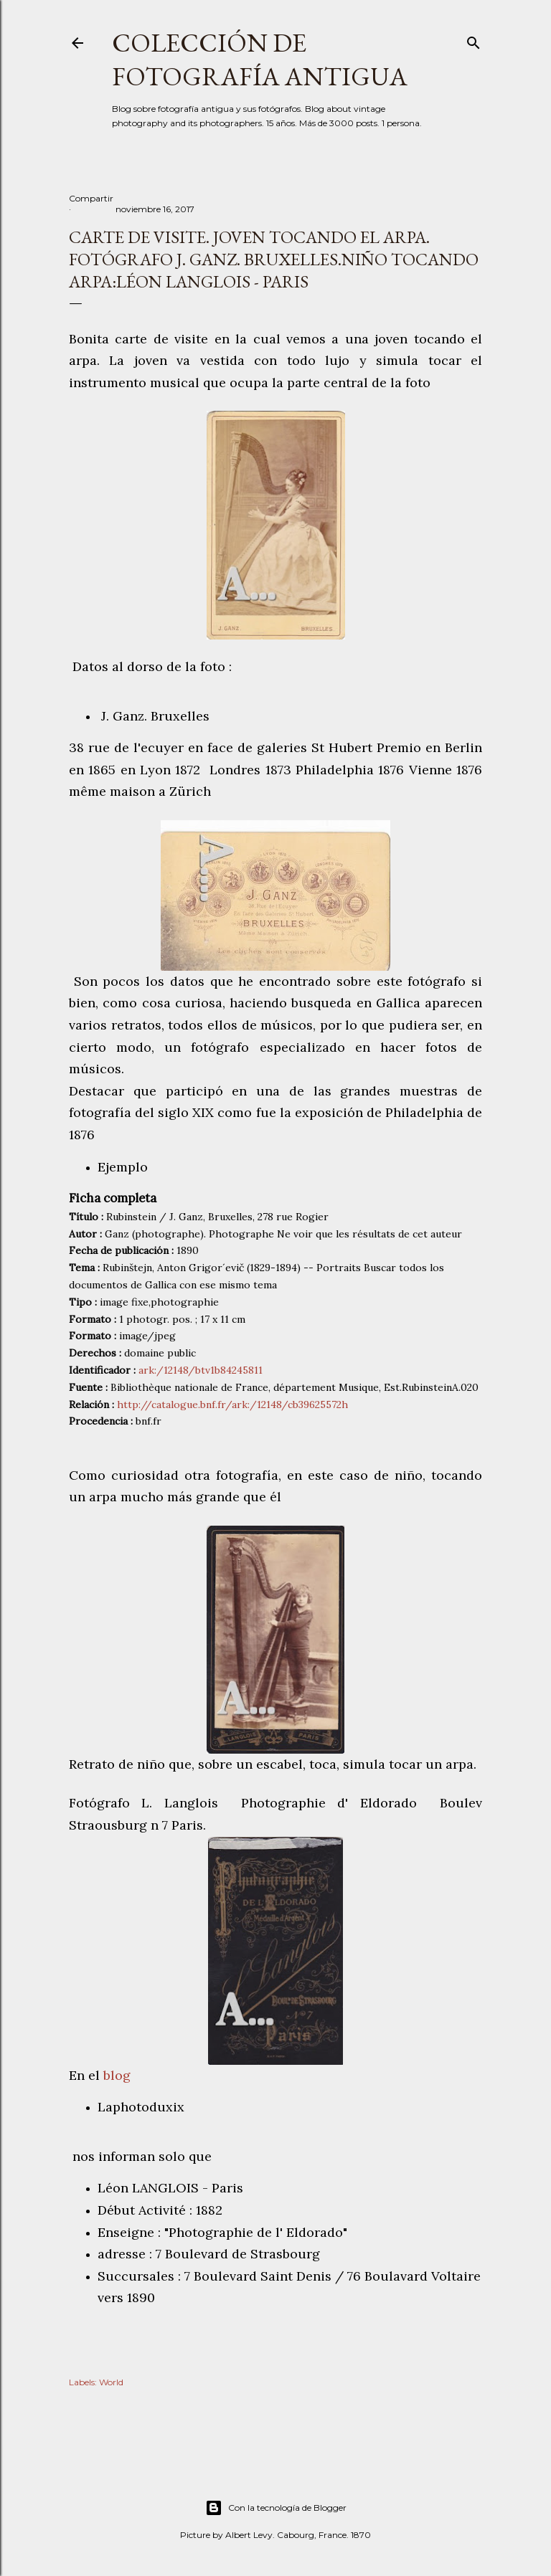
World (111, 2382)
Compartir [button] (91, 198)
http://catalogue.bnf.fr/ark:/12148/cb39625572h (232, 1404)
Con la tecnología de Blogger (276, 2507)
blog (118, 2075)
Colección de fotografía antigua (260, 59)
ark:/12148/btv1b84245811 (200, 1370)
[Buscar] (473, 40)
